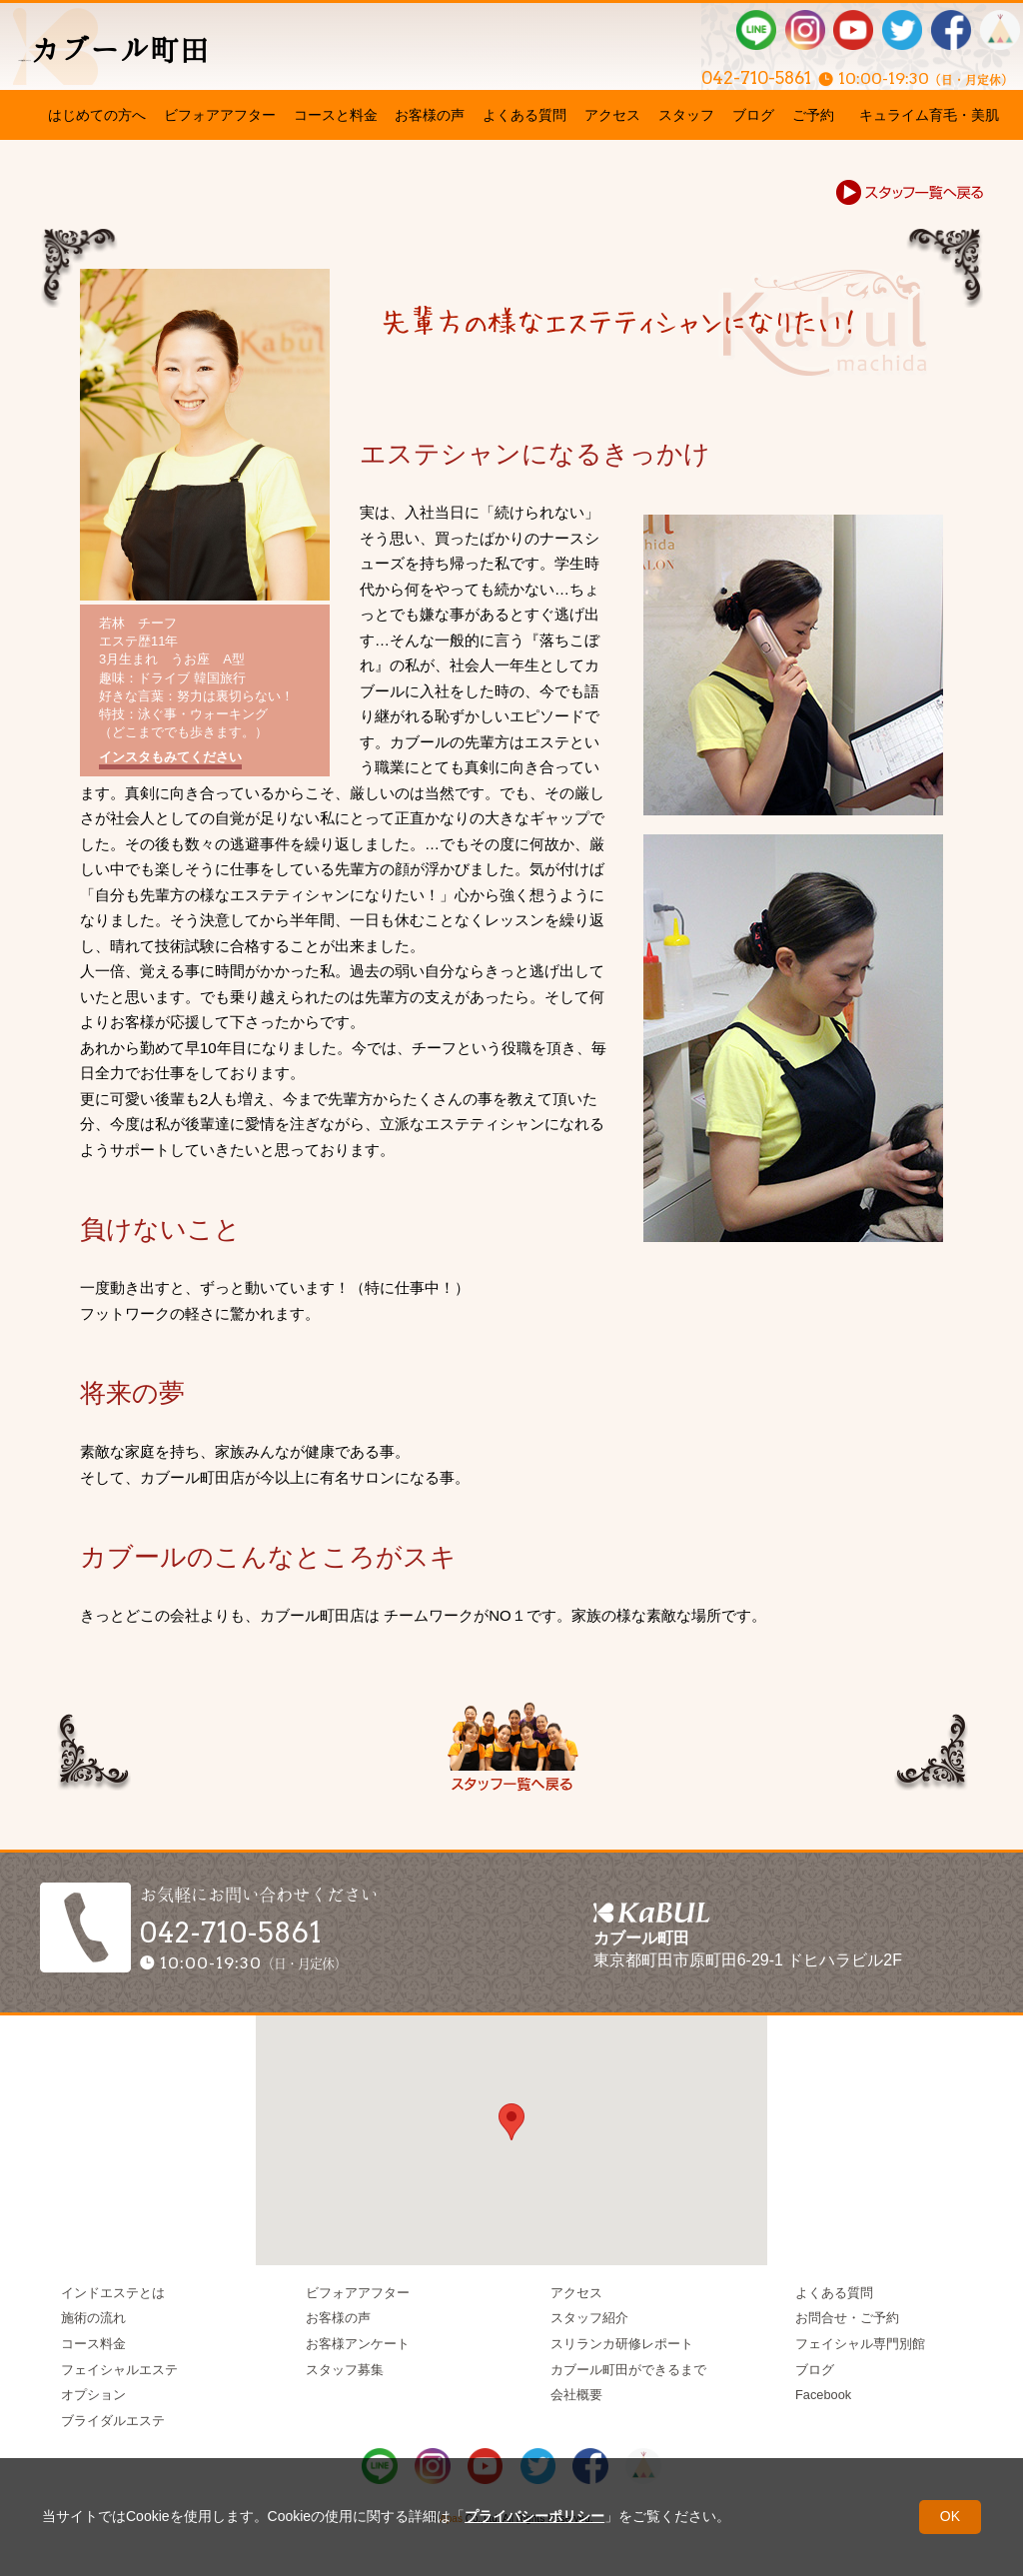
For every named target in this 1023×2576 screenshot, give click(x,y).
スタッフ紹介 (589, 2317)
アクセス (612, 115)
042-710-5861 (704, 72)
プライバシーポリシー (534, 2516)
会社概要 (576, 2394)
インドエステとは (113, 2292)
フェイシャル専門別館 (860, 2343)
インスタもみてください (170, 756)
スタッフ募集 (345, 2369)
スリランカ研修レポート (621, 2343)
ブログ (753, 115)
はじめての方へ (97, 115)
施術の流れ (93, 2317)
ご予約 (813, 115)
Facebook (823, 2394)
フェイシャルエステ (119, 2369)
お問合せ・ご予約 (847, 2317)
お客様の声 (430, 115)
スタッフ (686, 115)
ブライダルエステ (113, 2420)
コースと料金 (336, 115)
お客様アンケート (358, 2343)
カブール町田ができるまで (628, 2369)
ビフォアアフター (220, 115)
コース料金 (93, 2343)
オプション (93, 2394)
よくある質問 (524, 115)
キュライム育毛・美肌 (929, 115)
